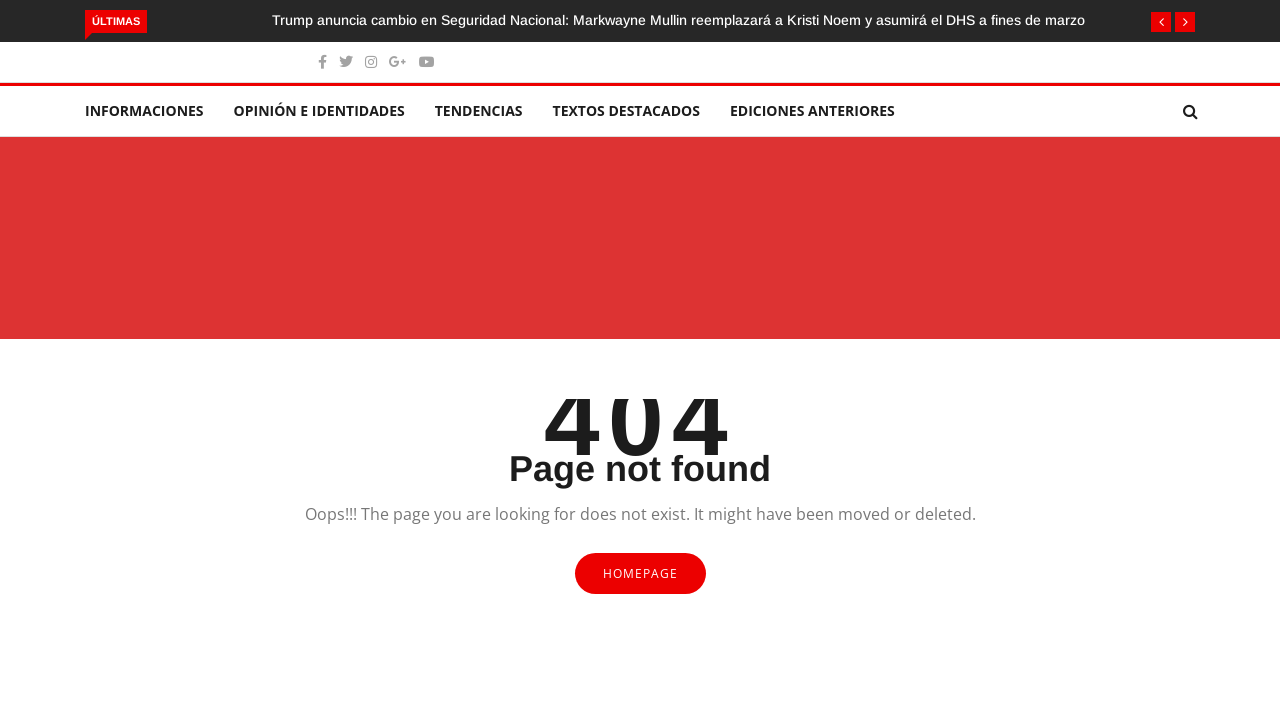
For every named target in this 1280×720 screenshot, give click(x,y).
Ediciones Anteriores (812, 110)
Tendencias (479, 110)
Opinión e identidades (319, 110)
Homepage (640, 573)
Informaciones (144, 110)
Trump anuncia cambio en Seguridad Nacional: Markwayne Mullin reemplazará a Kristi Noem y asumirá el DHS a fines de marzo (678, 20)
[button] (1161, 22)
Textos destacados (626, 110)
